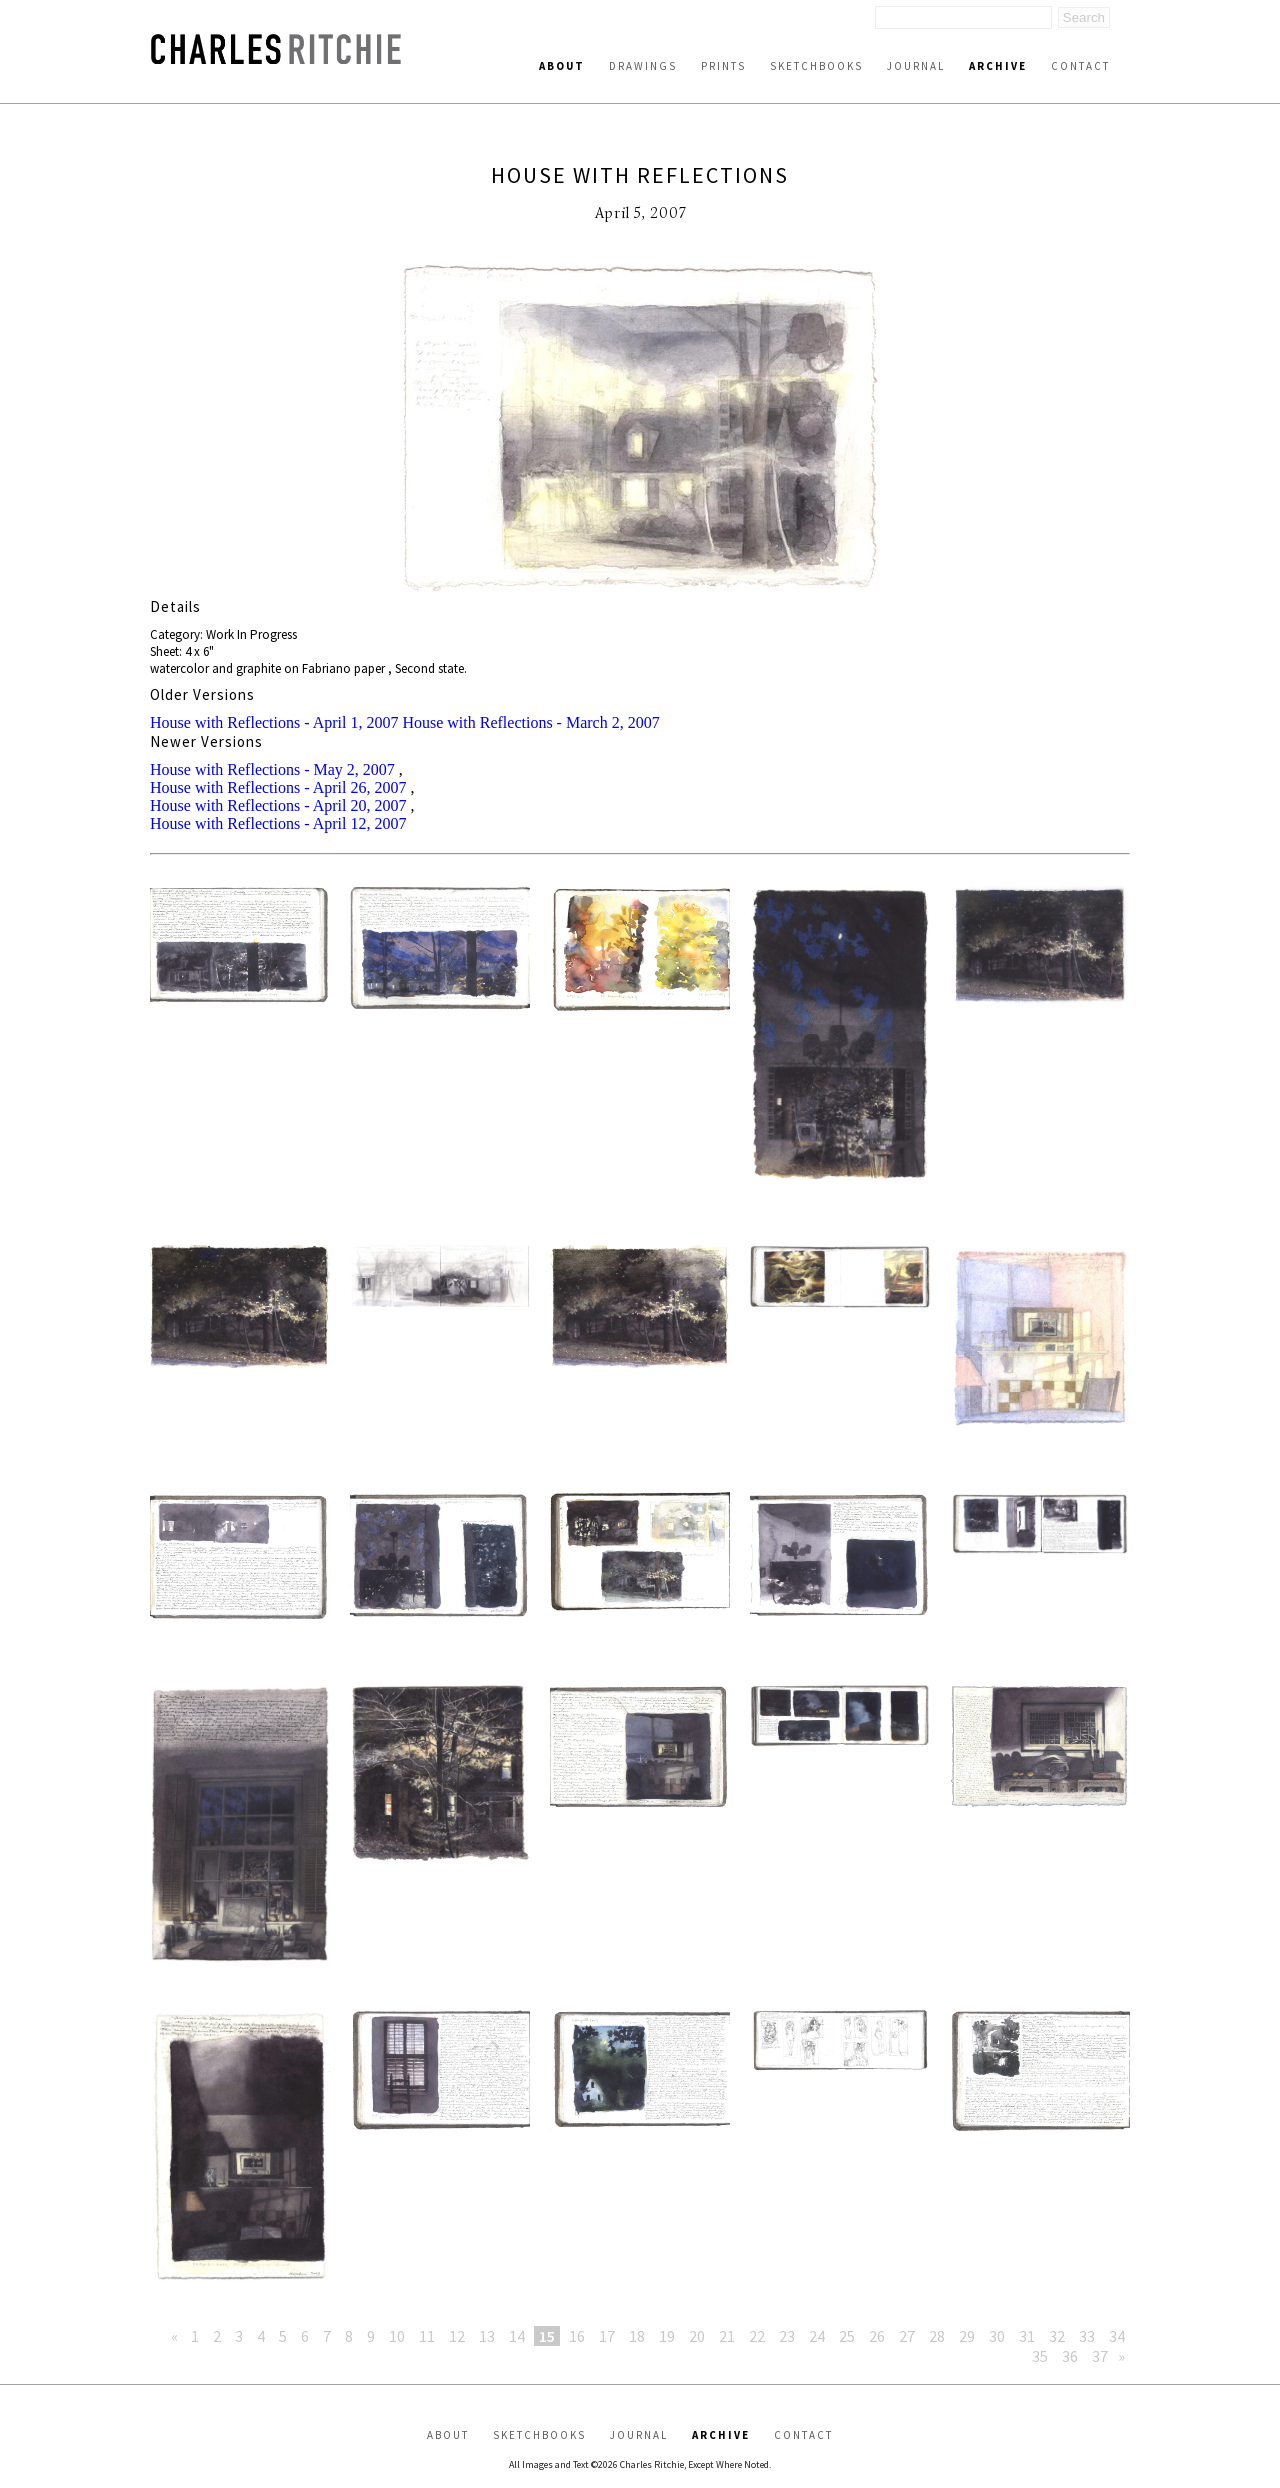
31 (1027, 2336)
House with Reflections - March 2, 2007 (530, 722)
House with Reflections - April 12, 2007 (278, 823)
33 (1087, 2336)
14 (517, 2336)
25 (847, 2336)
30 (997, 2336)
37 (1100, 2356)
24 (817, 2336)
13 (487, 2336)
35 (1040, 2356)
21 (727, 2336)
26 (877, 2336)
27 (907, 2336)
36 (1070, 2356)
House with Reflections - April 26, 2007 (278, 787)
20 (697, 2336)
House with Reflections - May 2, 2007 (272, 769)
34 (1117, 2336)
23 (787, 2336)
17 (607, 2336)
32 (1057, 2336)
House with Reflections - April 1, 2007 (274, 722)
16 (577, 2336)
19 (667, 2336)
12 (457, 2336)
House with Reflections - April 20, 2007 (278, 805)
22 (757, 2336)
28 (937, 2336)
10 (397, 2336)
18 (637, 2336)
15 (547, 2336)
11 (427, 2336)
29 (967, 2336)
